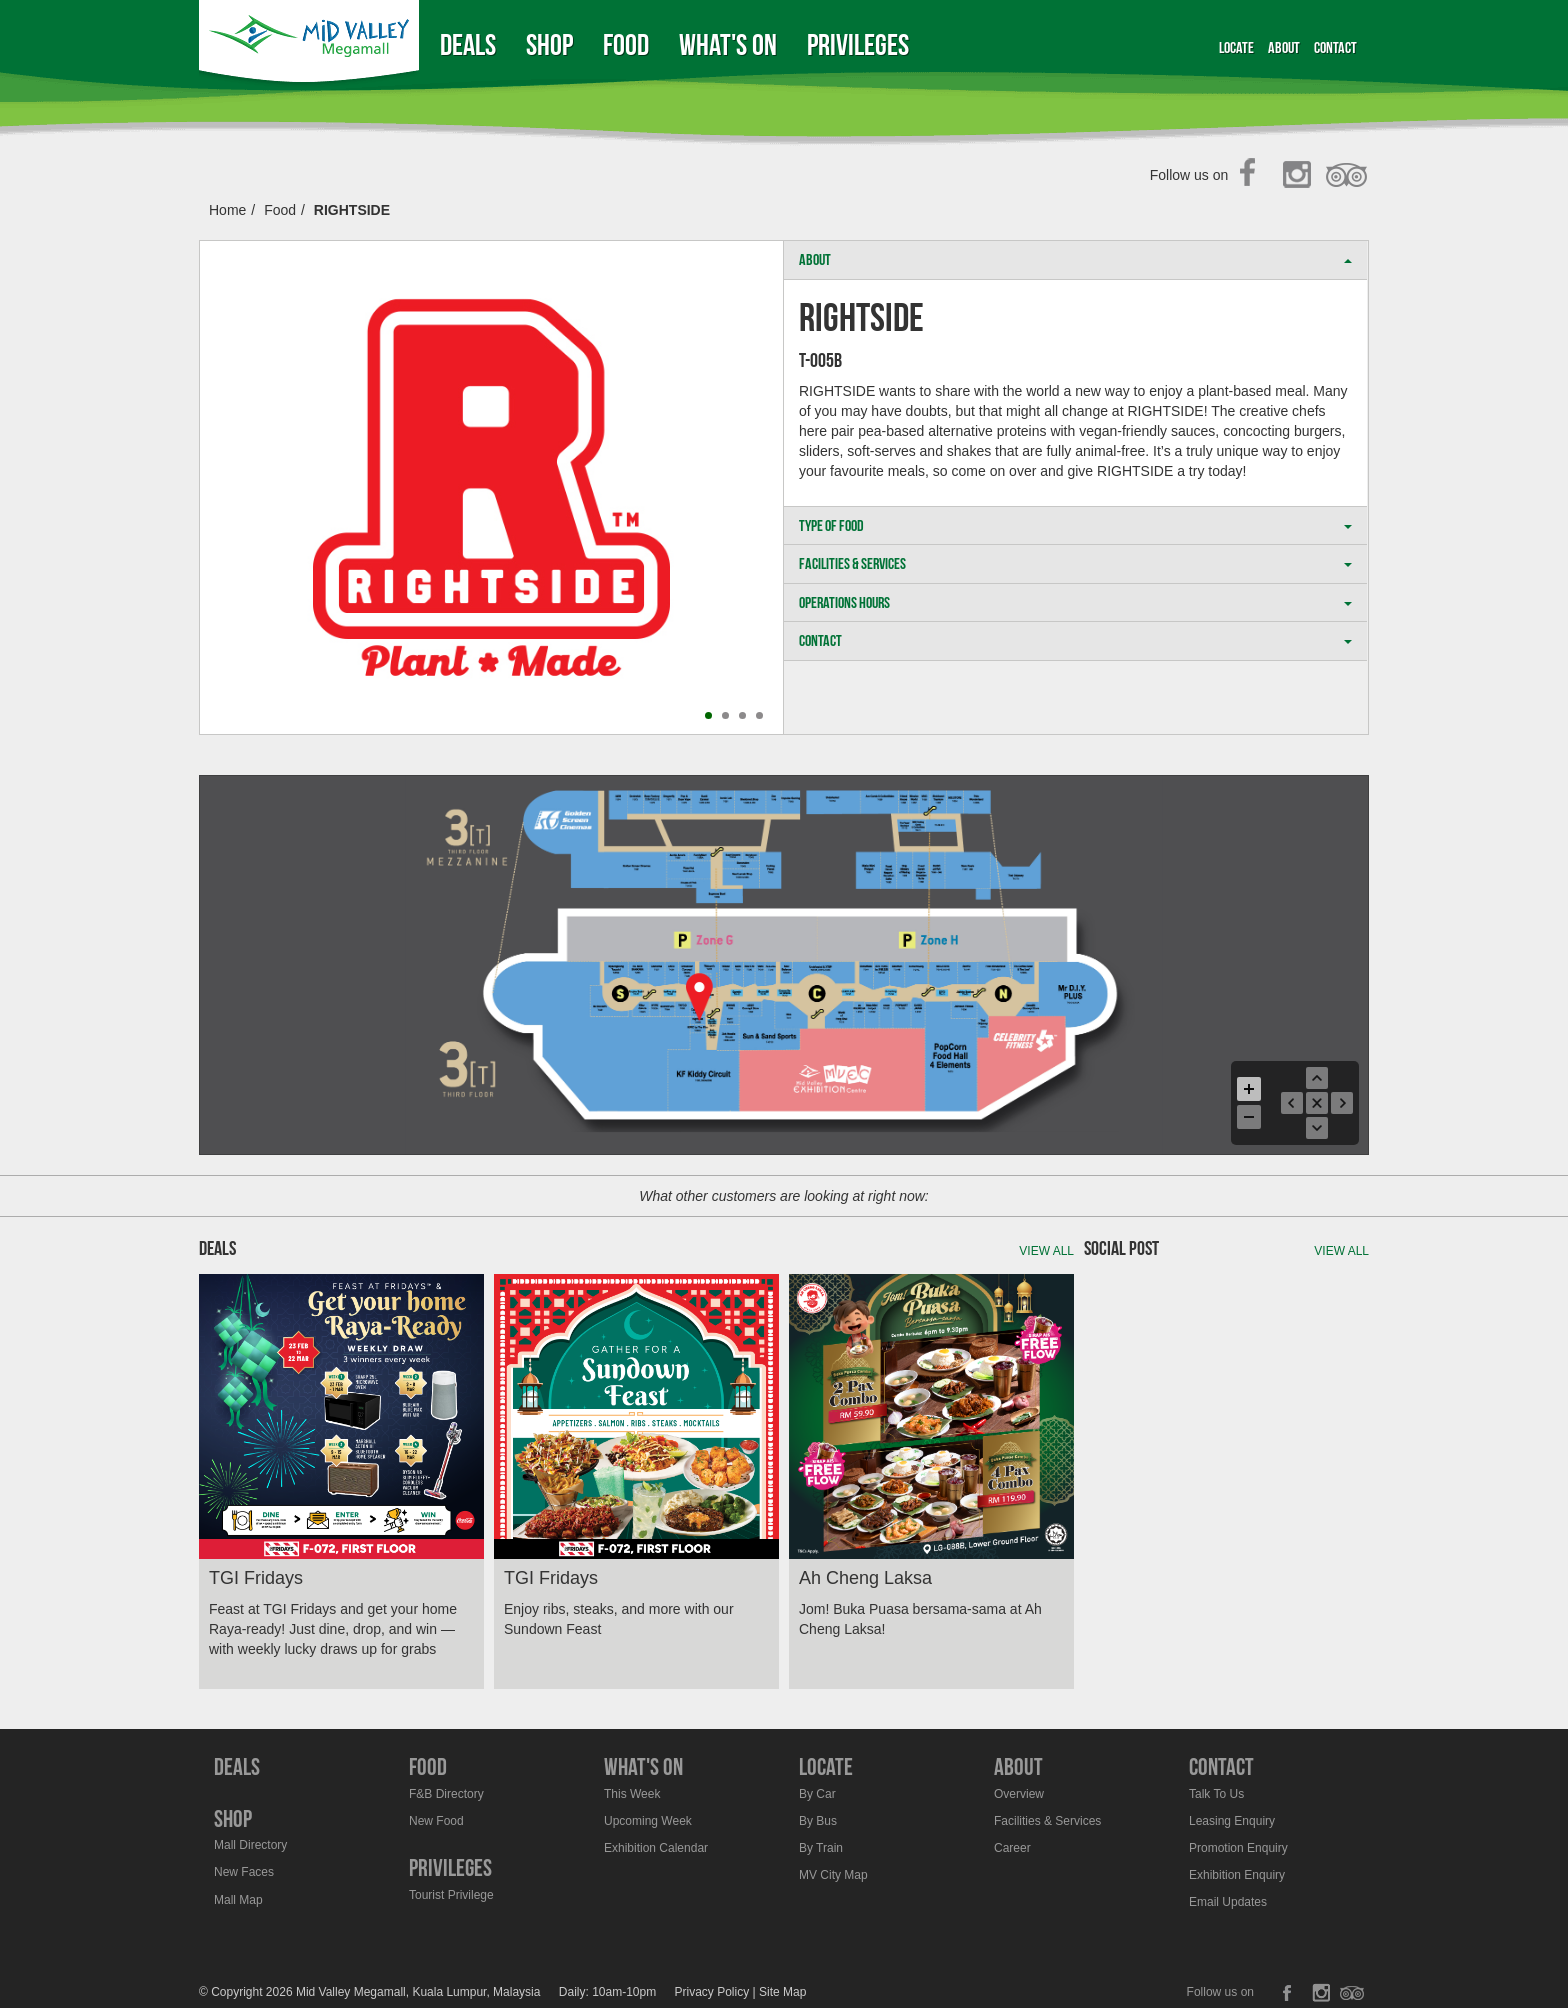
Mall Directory (250, 1845)
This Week (632, 1794)
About (1284, 47)
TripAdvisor (1347, 176)
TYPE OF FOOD (1075, 525)
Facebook (1253, 176)
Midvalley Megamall (312, 44)
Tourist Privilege (451, 1895)
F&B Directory (446, 1794)
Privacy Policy (712, 1992)
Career (1012, 1848)
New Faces (244, 1872)
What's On (728, 44)
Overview (1019, 1794)
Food (626, 44)
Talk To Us (1216, 1794)
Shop (549, 44)
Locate (1236, 47)
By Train (821, 1848)
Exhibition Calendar (656, 1848)
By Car (817, 1794)
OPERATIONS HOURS (1075, 602)
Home (227, 210)
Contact (1335, 47)
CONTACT (1075, 640)
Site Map (782, 1992)
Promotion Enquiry (1238, 1848)
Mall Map (238, 1900)
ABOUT (1075, 259)
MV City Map (833, 1875)
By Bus (818, 1821)
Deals (468, 44)
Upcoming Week (648, 1821)
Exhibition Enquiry (1237, 1875)
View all (1046, 1251)
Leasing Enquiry (1232, 1821)
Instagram (1300, 176)
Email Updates (1228, 1902)
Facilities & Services (1047, 1821)
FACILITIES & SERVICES (1075, 563)
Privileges (858, 44)
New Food (436, 1821)
